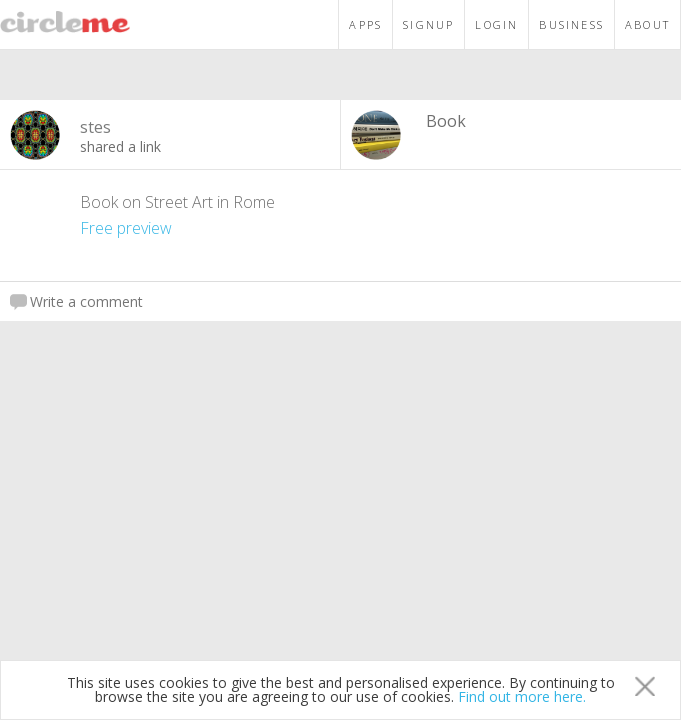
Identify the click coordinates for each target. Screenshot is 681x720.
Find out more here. (522, 696)
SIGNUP (428, 24)
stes (95, 127)
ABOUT (647, 24)
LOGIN (496, 24)
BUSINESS (571, 24)
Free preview (126, 228)
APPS (365, 24)
